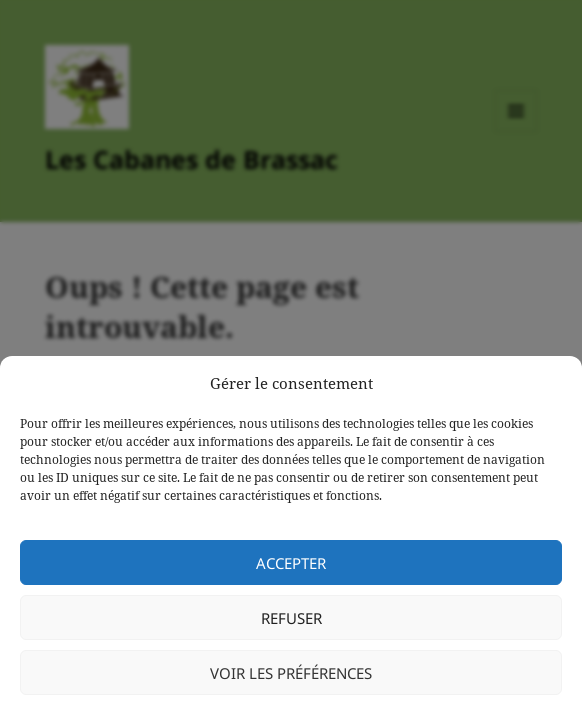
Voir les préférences (291, 673)
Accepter (291, 563)
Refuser (291, 618)
